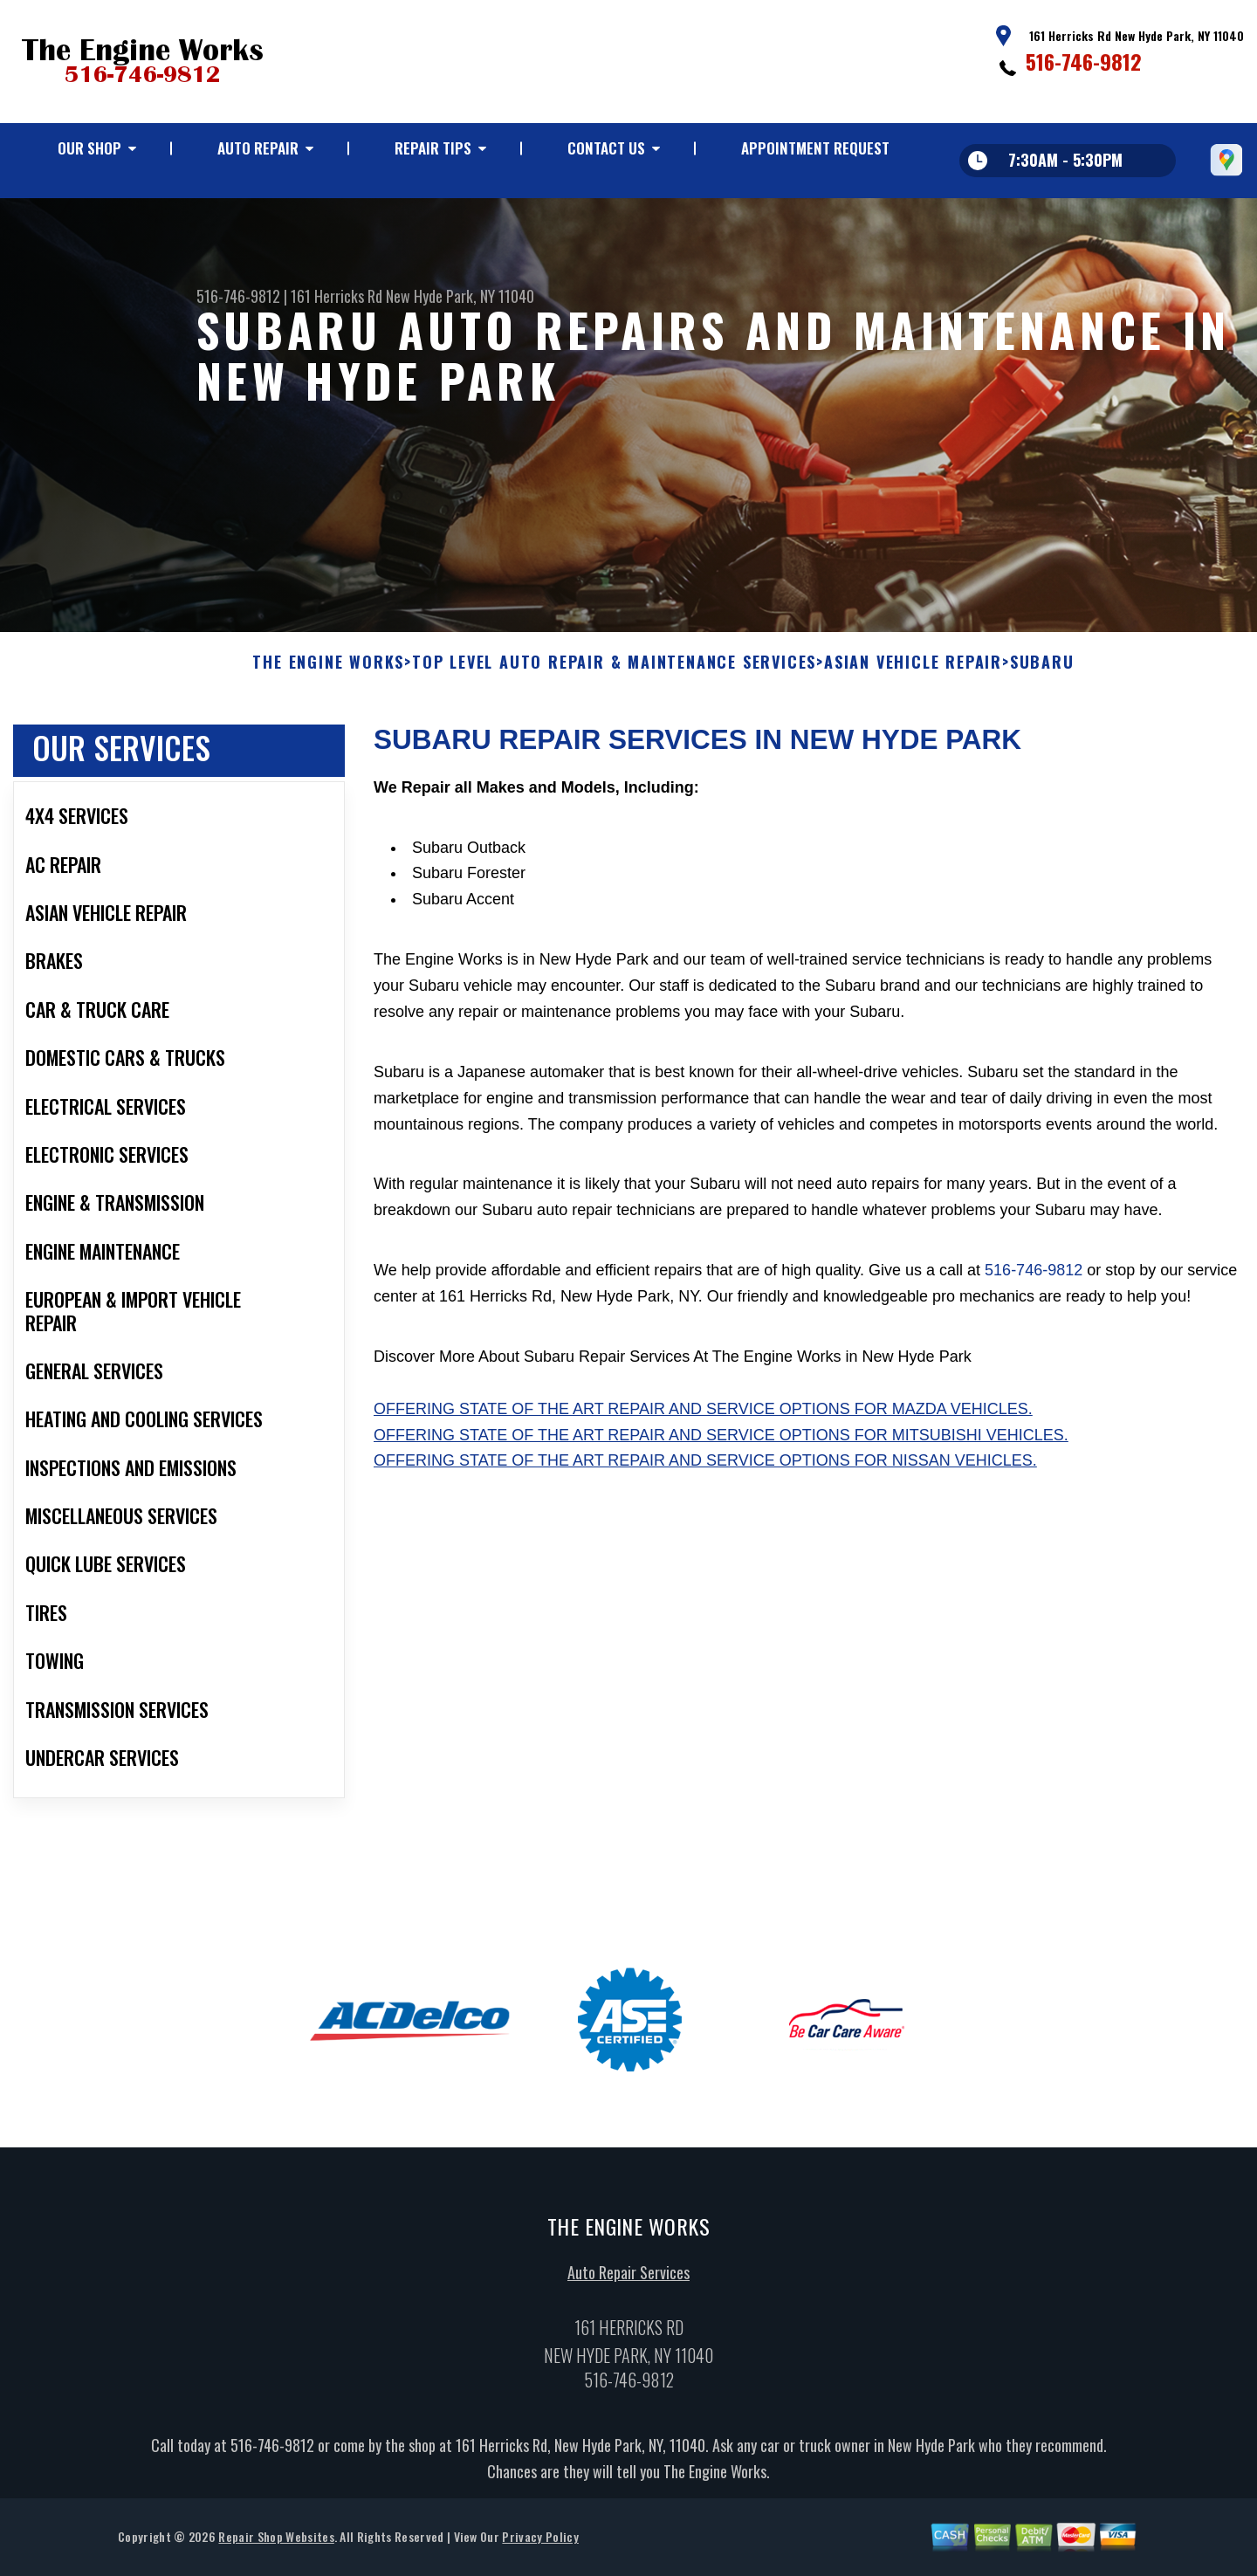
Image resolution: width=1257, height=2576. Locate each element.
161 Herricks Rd (336, 296)
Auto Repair (258, 148)
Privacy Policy (540, 2545)
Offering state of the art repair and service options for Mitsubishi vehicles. (721, 1443)
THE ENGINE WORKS (328, 671)
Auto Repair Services (628, 2281)
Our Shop (89, 148)
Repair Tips (433, 148)
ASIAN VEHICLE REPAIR (913, 671)
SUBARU (1042, 671)
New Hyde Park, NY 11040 (460, 296)
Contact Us (606, 148)
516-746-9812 (1084, 61)
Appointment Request (815, 148)
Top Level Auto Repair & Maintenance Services (614, 671)
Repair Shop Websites (275, 2545)
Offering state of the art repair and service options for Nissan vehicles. (705, 1469)
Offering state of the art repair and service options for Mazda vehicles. (703, 1417)
